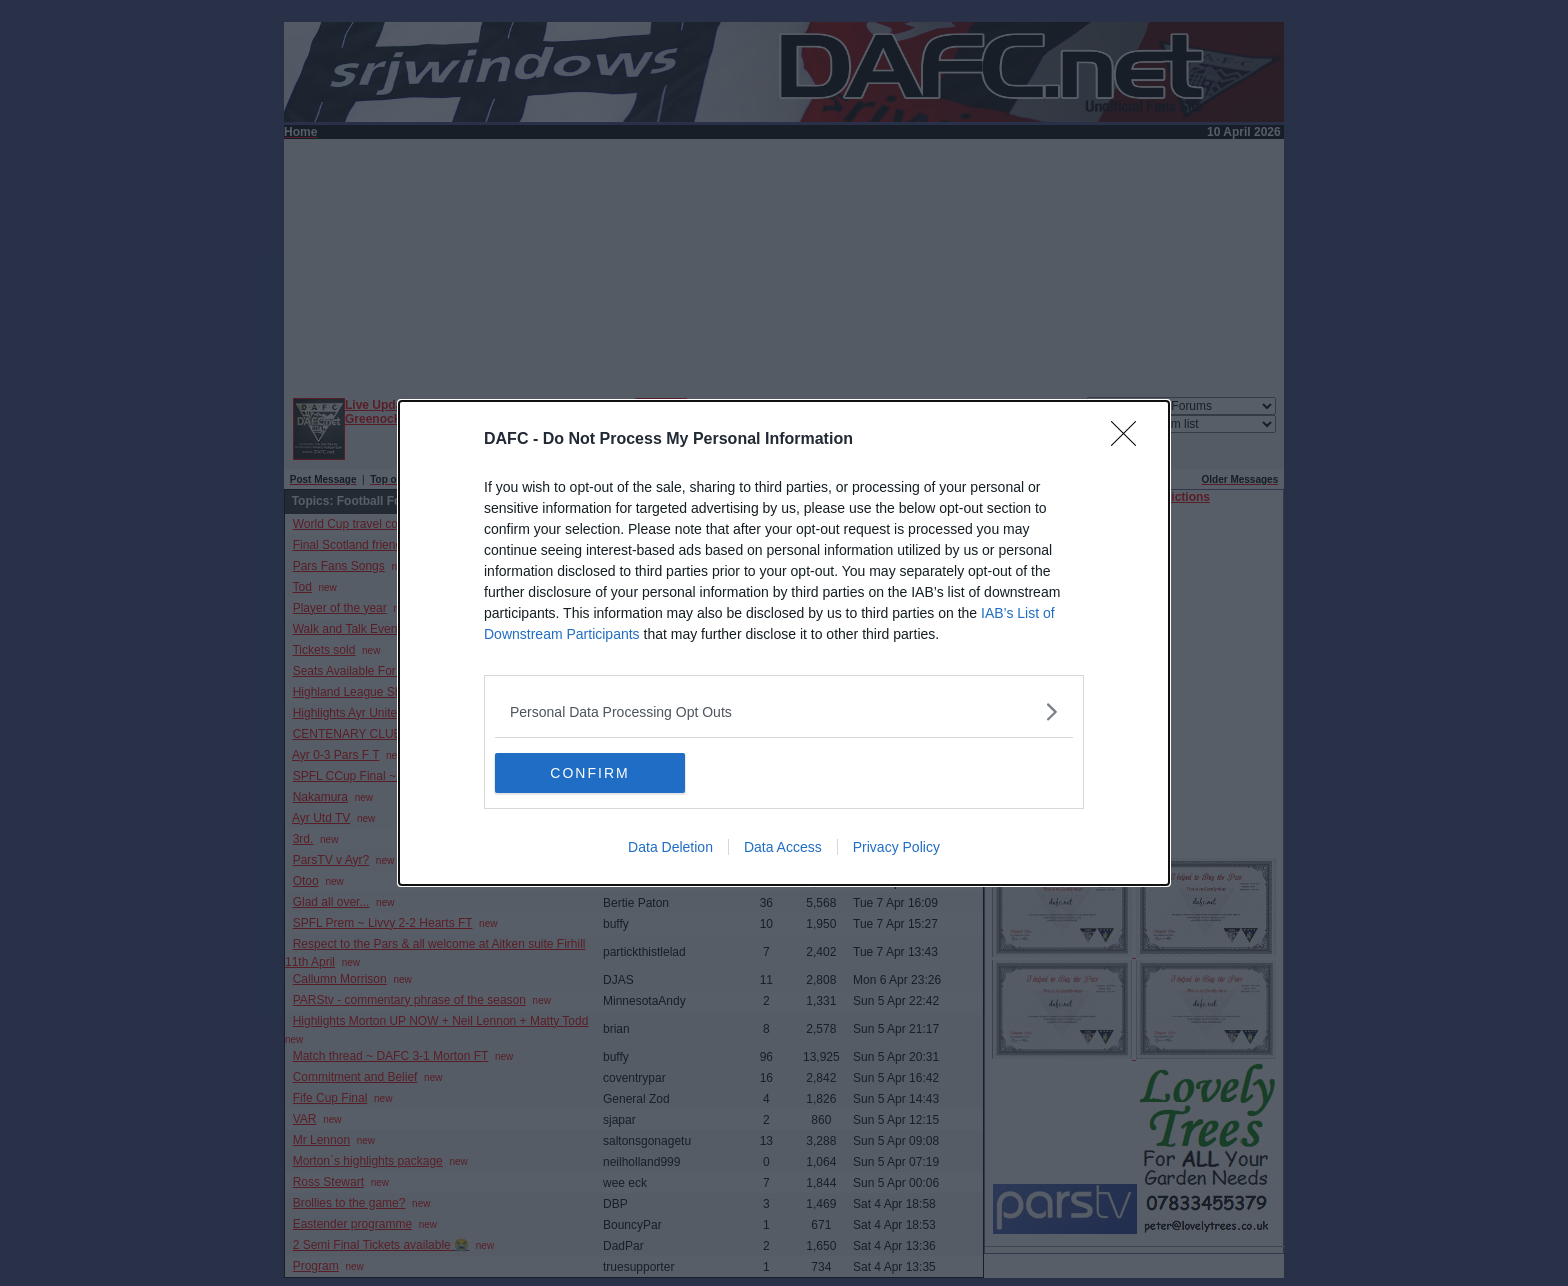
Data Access (783, 847)
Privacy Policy (896, 847)
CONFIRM (589, 773)
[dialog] (784, 643)
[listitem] (784, 711)
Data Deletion (670, 847)
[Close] (1130, 440)
